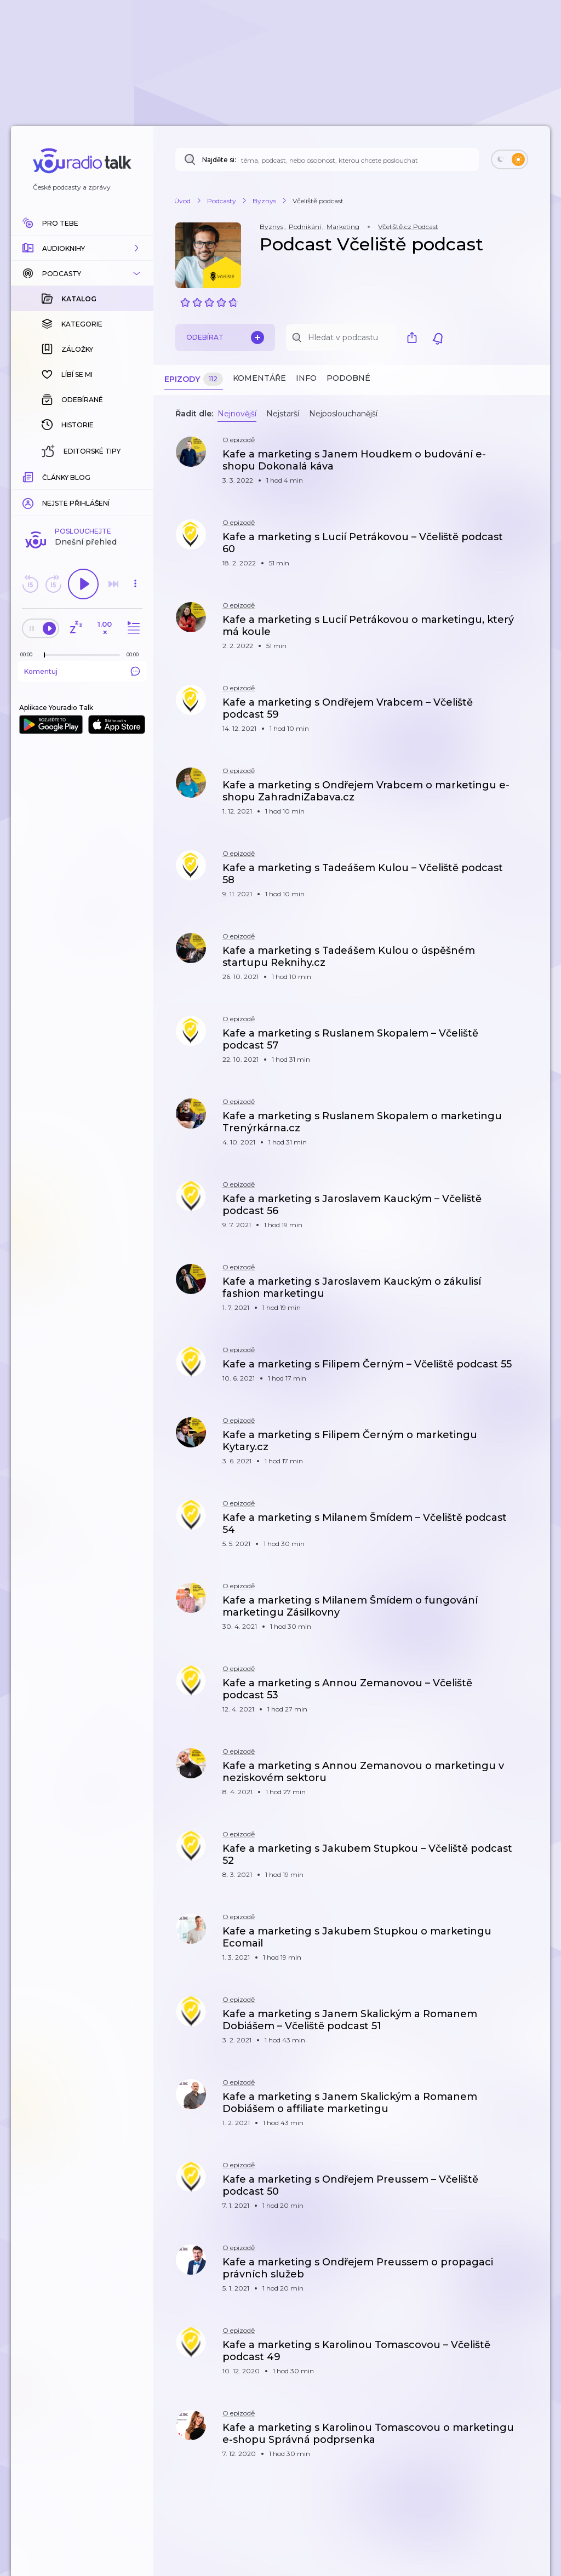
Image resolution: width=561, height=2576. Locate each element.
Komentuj (82, 492)
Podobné (348, 378)
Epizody (193, 379)
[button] (82, 248)
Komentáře (259, 378)
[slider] (44, 476)
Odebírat (225, 337)
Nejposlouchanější (343, 414)
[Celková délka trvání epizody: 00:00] (135, 476)
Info (306, 378)
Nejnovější (236, 414)
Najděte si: (219, 160)
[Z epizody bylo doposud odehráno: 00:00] (29, 476)
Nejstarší (282, 414)
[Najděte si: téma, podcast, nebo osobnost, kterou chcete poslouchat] (327, 159)
